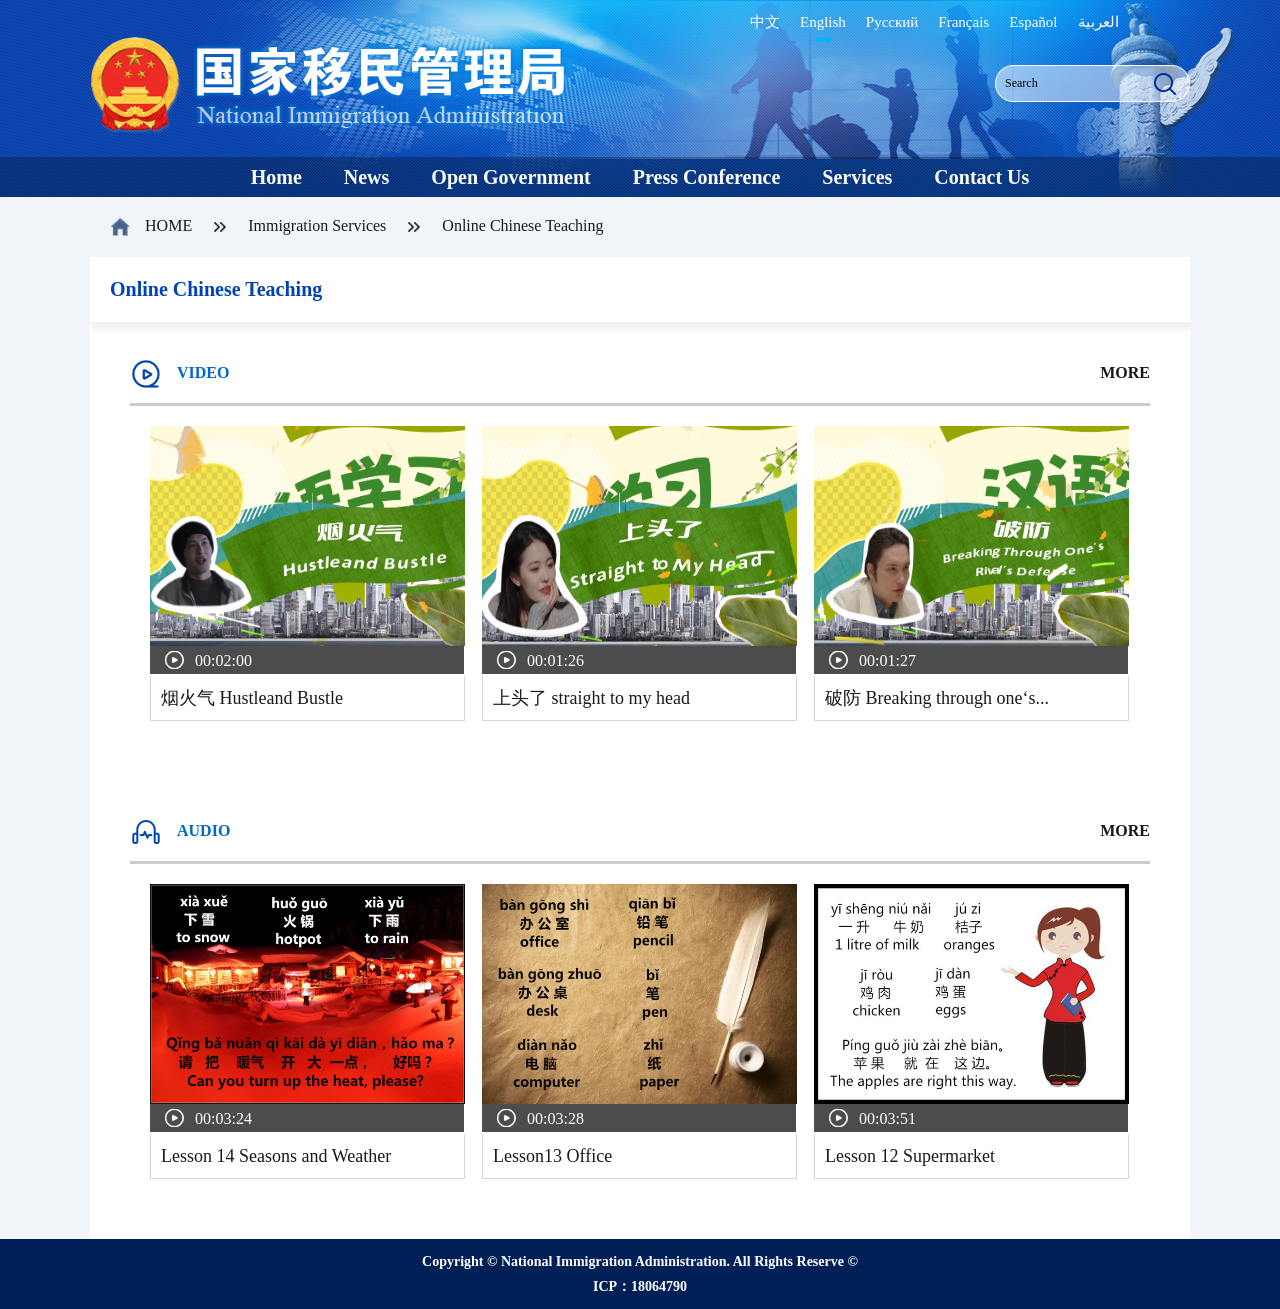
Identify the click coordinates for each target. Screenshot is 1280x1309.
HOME (170, 225)
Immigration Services (317, 225)
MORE (1125, 372)
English (823, 22)
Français (963, 22)
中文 (765, 22)
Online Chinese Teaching (522, 225)
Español (1033, 22)
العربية (1098, 22)
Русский (892, 22)
